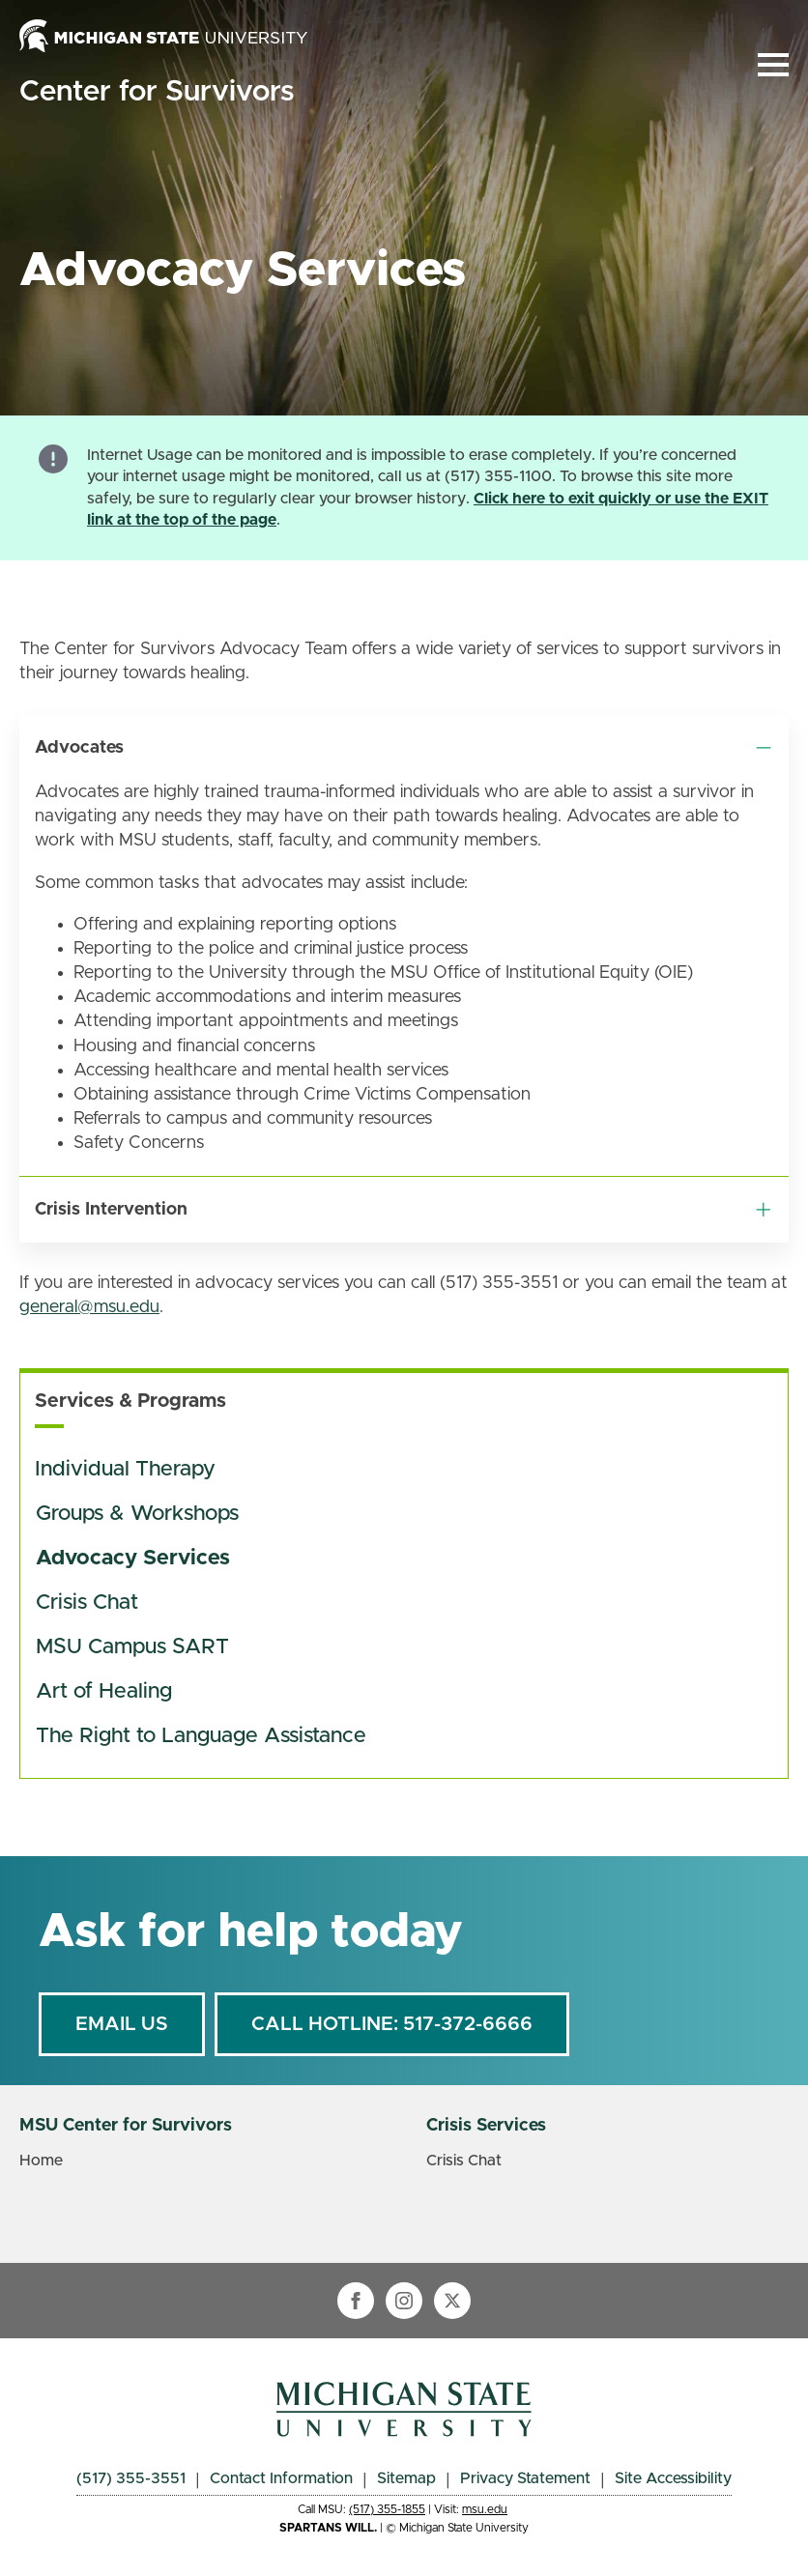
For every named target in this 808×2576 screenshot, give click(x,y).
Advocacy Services (133, 1558)
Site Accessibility (673, 2478)
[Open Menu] (773, 64)
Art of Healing (104, 1692)
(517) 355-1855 (387, 2509)
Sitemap (406, 2478)
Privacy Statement (525, 2478)
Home (41, 2160)
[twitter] (452, 2300)
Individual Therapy (125, 1469)
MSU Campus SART (132, 1647)
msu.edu (484, 2509)
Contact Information (281, 2478)
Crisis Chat (87, 1603)
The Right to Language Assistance (201, 1736)
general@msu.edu (89, 1307)
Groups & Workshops (137, 1514)
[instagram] (404, 2300)
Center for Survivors (156, 91)
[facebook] (355, 2300)
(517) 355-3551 (131, 2478)
